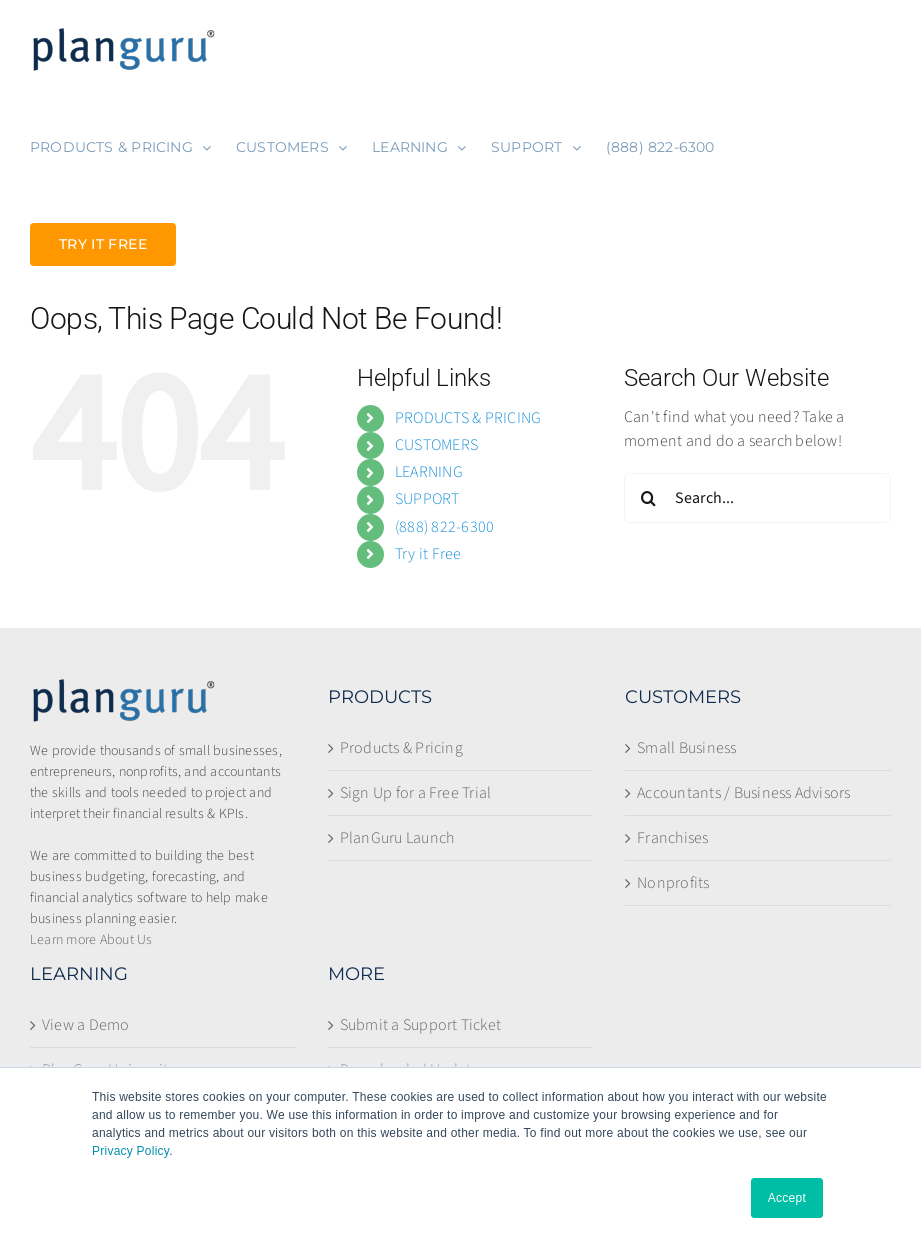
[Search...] (757, 498)
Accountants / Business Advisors (743, 793)
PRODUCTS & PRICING (468, 418)
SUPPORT (427, 499)
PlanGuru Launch (397, 838)
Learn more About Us (91, 940)
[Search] (649, 498)
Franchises (672, 838)
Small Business (686, 748)
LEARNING (429, 472)
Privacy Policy (130, 1151)
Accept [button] (787, 1198)
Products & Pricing (401, 748)
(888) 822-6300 (444, 527)
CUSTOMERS (436, 445)
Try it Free (428, 554)
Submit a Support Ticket (421, 1025)
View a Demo (86, 1025)
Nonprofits (673, 883)
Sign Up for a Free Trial (416, 793)
